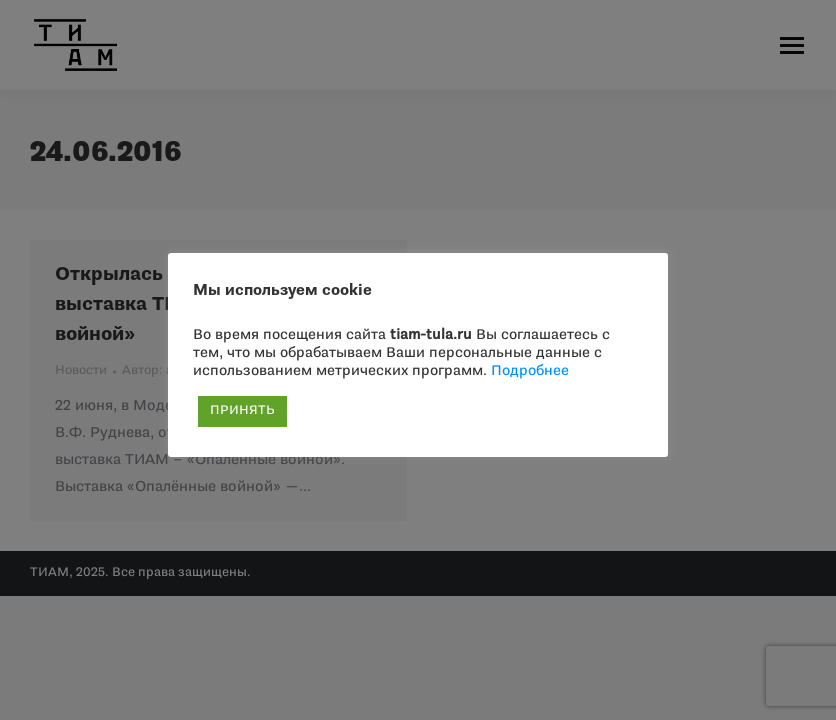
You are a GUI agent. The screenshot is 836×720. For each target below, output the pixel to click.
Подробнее (530, 371)
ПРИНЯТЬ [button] (242, 411)
